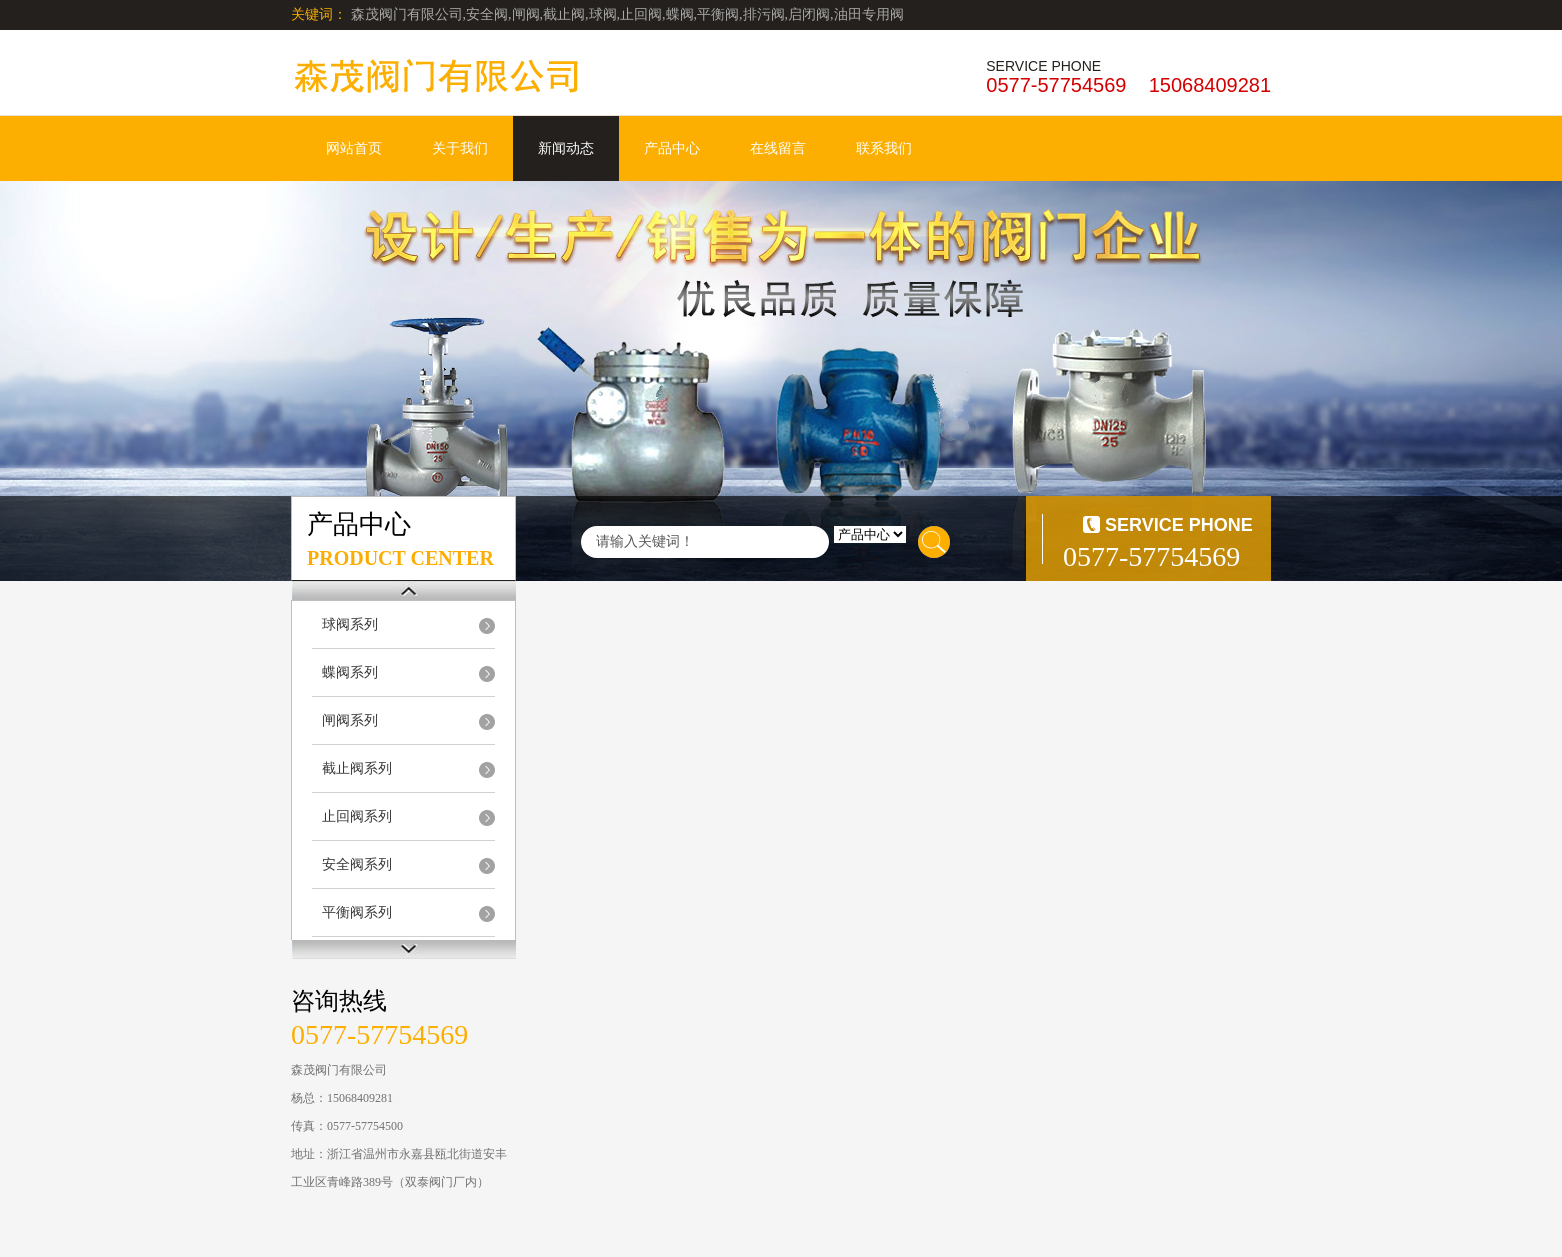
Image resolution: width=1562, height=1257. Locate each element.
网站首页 (354, 148)
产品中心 (672, 148)
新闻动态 (566, 148)
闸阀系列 (350, 720)
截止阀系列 (357, 768)
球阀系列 (350, 624)
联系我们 (884, 148)
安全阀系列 (357, 864)
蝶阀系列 (350, 672)
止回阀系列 (357, 816)
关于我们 (460, 148)
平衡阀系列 (357, 912)
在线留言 (778, 148)
